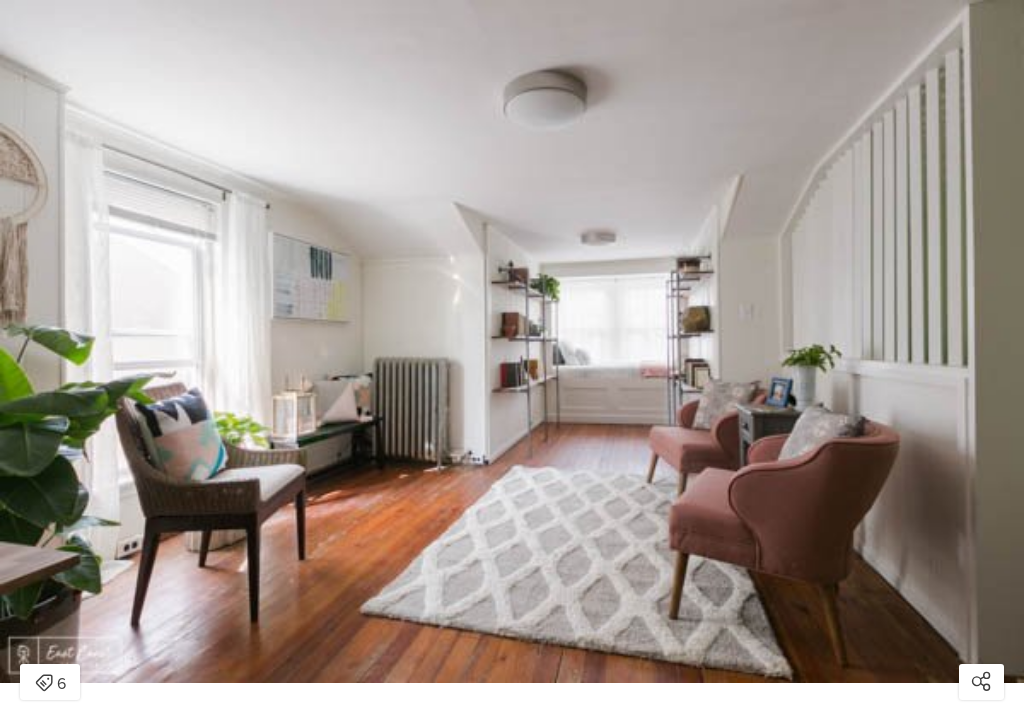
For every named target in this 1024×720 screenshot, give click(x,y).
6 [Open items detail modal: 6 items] (50, 684)
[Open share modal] (981, 682)
